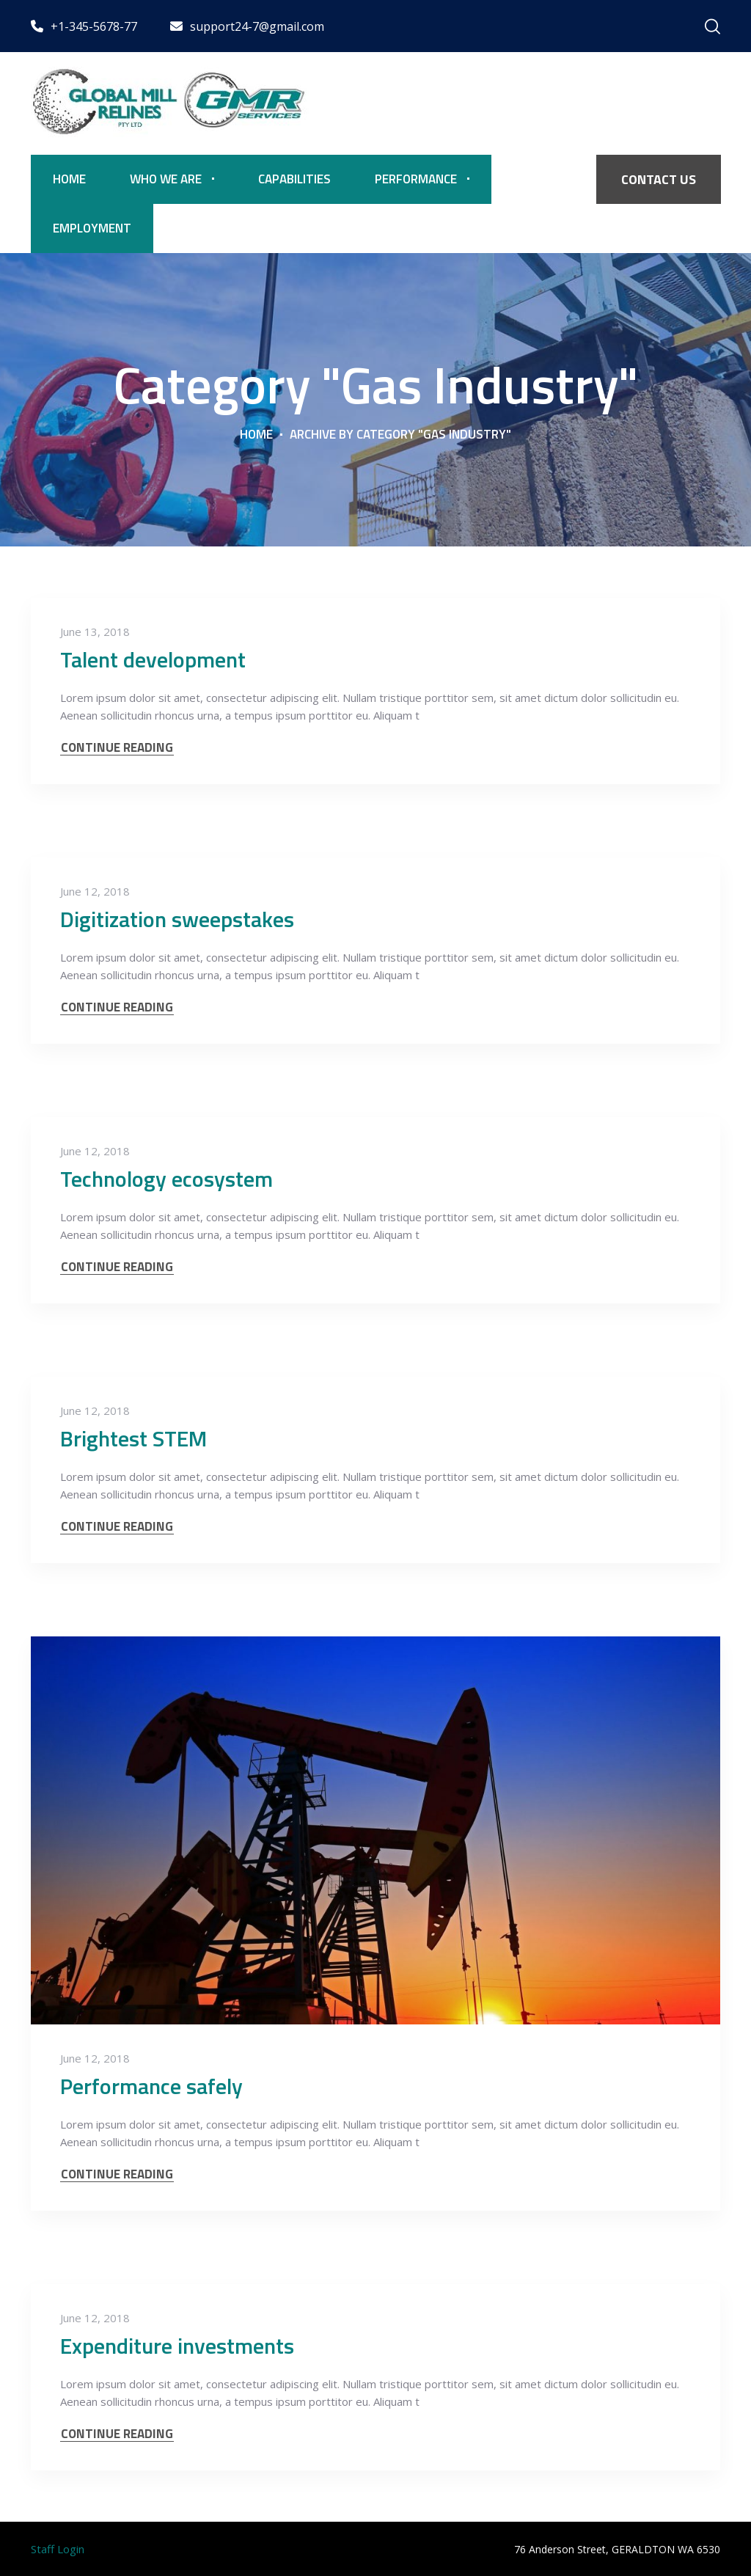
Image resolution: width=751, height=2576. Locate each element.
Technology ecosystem (166, 1179)
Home (69, 179)
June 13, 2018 (95, 631)
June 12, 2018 (95, 891)
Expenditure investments (177, 2346)
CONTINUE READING (117, 748)
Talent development (153, 659)
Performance (416, 179)
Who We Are (166, 179)
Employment (92, 228)
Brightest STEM (133, 1438)
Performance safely (151, 2086)
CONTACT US (658, 179)
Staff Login (57, 2549)
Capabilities (294, 179)
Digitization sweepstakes (177, 919)
